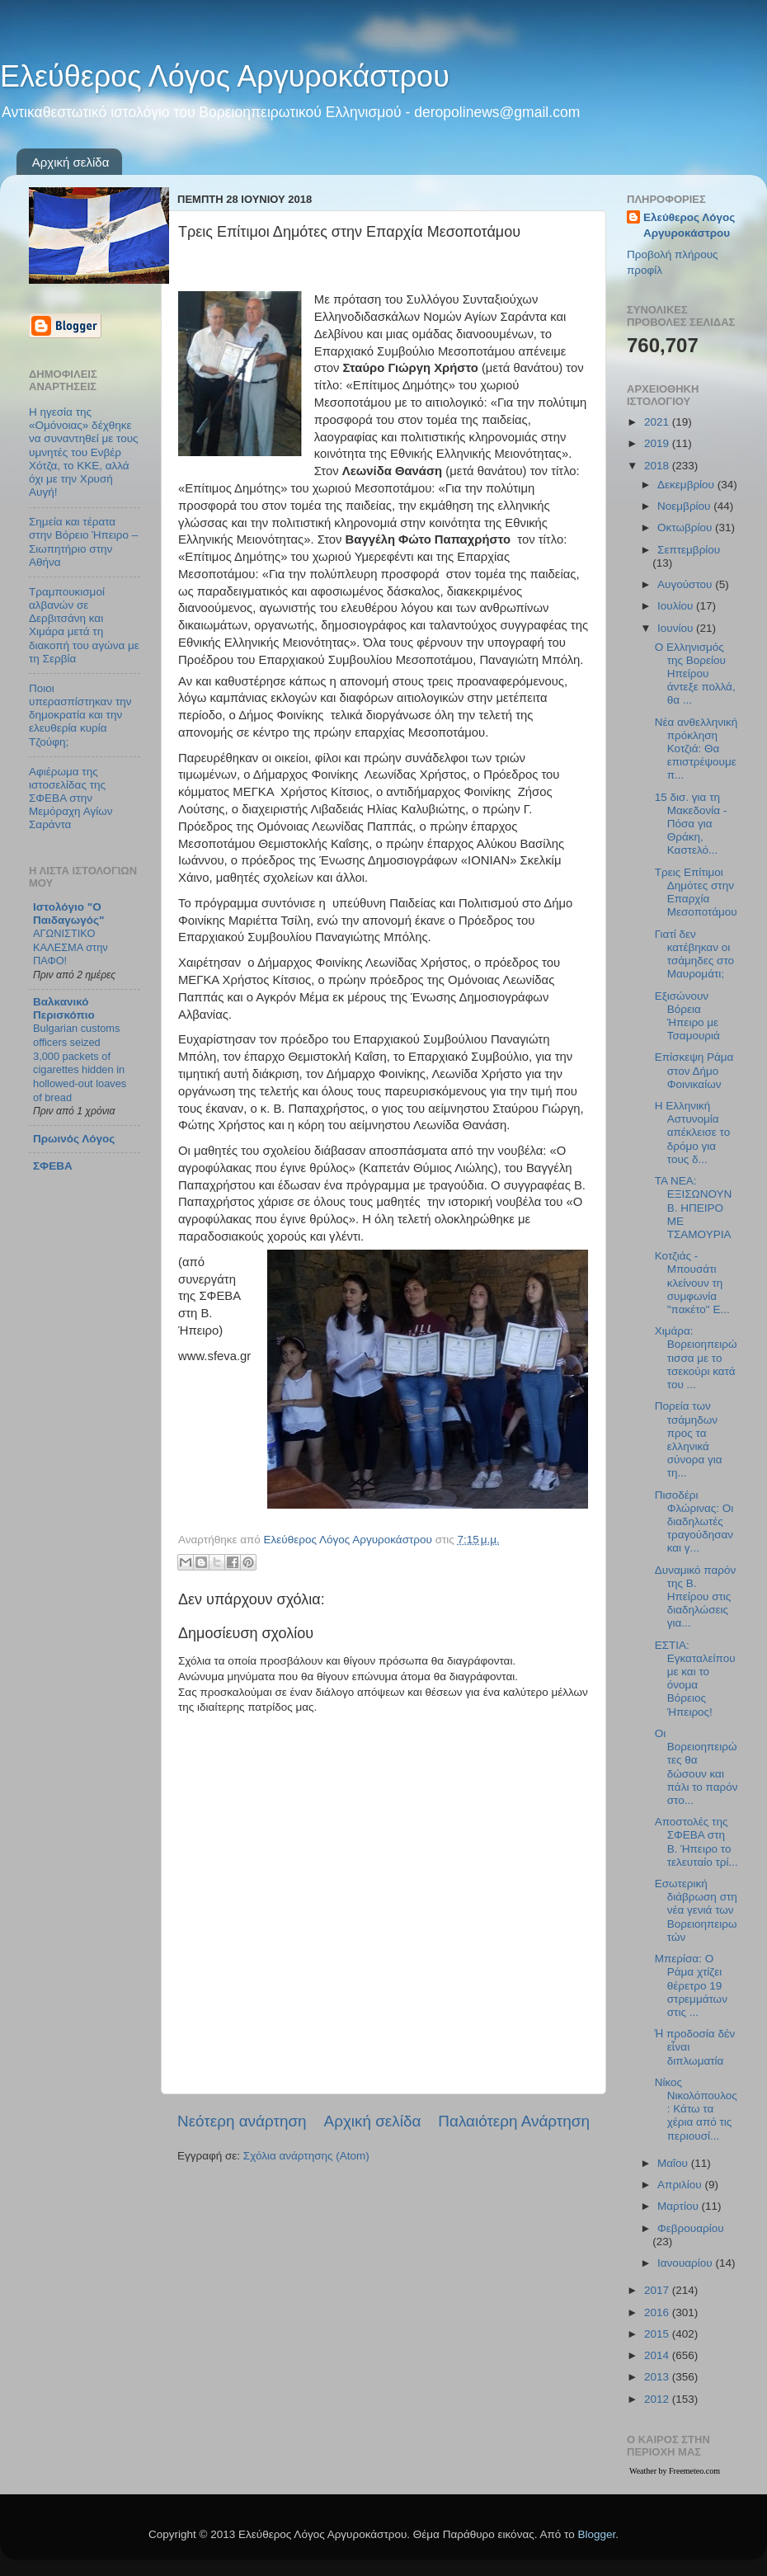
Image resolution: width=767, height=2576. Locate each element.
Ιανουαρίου (686, 2263)
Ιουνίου (676, 628)
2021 (658, 422)
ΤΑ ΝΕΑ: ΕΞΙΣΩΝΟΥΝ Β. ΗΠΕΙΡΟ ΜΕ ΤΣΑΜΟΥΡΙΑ (693, 1208)
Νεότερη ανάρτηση (242, 2121)
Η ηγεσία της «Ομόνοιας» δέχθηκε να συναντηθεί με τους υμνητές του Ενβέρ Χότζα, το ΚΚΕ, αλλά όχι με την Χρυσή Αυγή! (84, 452)
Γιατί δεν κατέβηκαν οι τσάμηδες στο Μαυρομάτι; (694, 954)
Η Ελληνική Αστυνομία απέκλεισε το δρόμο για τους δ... (692, 1133)
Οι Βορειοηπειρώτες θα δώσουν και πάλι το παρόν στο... (696, 1766)
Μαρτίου (679, 2206)
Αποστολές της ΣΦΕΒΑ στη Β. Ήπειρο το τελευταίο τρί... (696, 1841)
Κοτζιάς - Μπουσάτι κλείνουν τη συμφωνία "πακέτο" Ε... (692, 1283)
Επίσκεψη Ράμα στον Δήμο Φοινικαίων (694, 1070)
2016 (658, 2312)
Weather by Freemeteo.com (674, 2470)
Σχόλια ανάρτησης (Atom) (306, 2156)
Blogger (596, 2534)
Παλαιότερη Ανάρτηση (514, 2121)
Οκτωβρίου (686, 527)
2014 (658, 2355)
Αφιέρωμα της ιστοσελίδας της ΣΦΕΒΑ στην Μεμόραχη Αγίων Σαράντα (70, 798)
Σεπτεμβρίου (688, 550)
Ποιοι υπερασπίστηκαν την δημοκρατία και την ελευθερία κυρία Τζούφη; (80, 715)
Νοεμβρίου (685, 506)
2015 (658, 2334)
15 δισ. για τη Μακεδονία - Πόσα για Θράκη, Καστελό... (691, 824)
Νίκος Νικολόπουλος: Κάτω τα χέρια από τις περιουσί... (696, 2109)
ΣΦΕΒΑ (53, 1166)
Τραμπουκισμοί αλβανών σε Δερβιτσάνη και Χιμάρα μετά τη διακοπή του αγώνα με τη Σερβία (84, 625)
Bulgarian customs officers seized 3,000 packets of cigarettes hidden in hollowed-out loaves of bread (79, 1062)
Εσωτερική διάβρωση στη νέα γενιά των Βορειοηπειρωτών (696, 1910)
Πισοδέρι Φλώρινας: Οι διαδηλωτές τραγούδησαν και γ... (694, 1522)
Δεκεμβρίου (687, 484)
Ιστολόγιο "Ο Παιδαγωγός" (68, 913)
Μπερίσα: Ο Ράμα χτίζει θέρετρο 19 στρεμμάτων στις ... (691, 1985)
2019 (658, 443)
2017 (658, 2290)
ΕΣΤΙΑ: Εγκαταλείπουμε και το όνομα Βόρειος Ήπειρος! (695, 1678)
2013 (658, 2377)
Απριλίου (680, 2184)
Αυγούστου (686, 584)
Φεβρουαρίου (690, 2228)
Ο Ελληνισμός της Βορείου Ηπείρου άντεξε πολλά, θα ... (695, 674)
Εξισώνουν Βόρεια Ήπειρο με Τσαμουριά (687, 1016)
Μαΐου (674, 2163)
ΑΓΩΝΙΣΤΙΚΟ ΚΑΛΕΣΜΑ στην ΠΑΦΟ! (70, 947)
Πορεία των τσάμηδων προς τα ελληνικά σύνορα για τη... (688, 1439)
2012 (658, 2399)
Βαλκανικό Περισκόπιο (64, 1008)
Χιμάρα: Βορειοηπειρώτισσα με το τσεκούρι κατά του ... (696, 1358)
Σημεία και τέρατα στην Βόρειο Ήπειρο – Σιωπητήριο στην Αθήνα (83, 542)
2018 (658, 465)
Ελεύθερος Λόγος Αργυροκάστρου (224, 76)
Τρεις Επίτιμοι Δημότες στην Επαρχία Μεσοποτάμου (696, 892)
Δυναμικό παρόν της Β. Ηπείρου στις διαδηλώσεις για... (695, 1597)
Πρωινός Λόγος (74, 1139)
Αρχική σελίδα (71, 162)
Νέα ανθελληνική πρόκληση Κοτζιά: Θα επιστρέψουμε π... (696, 749)
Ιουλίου (676, 606)
